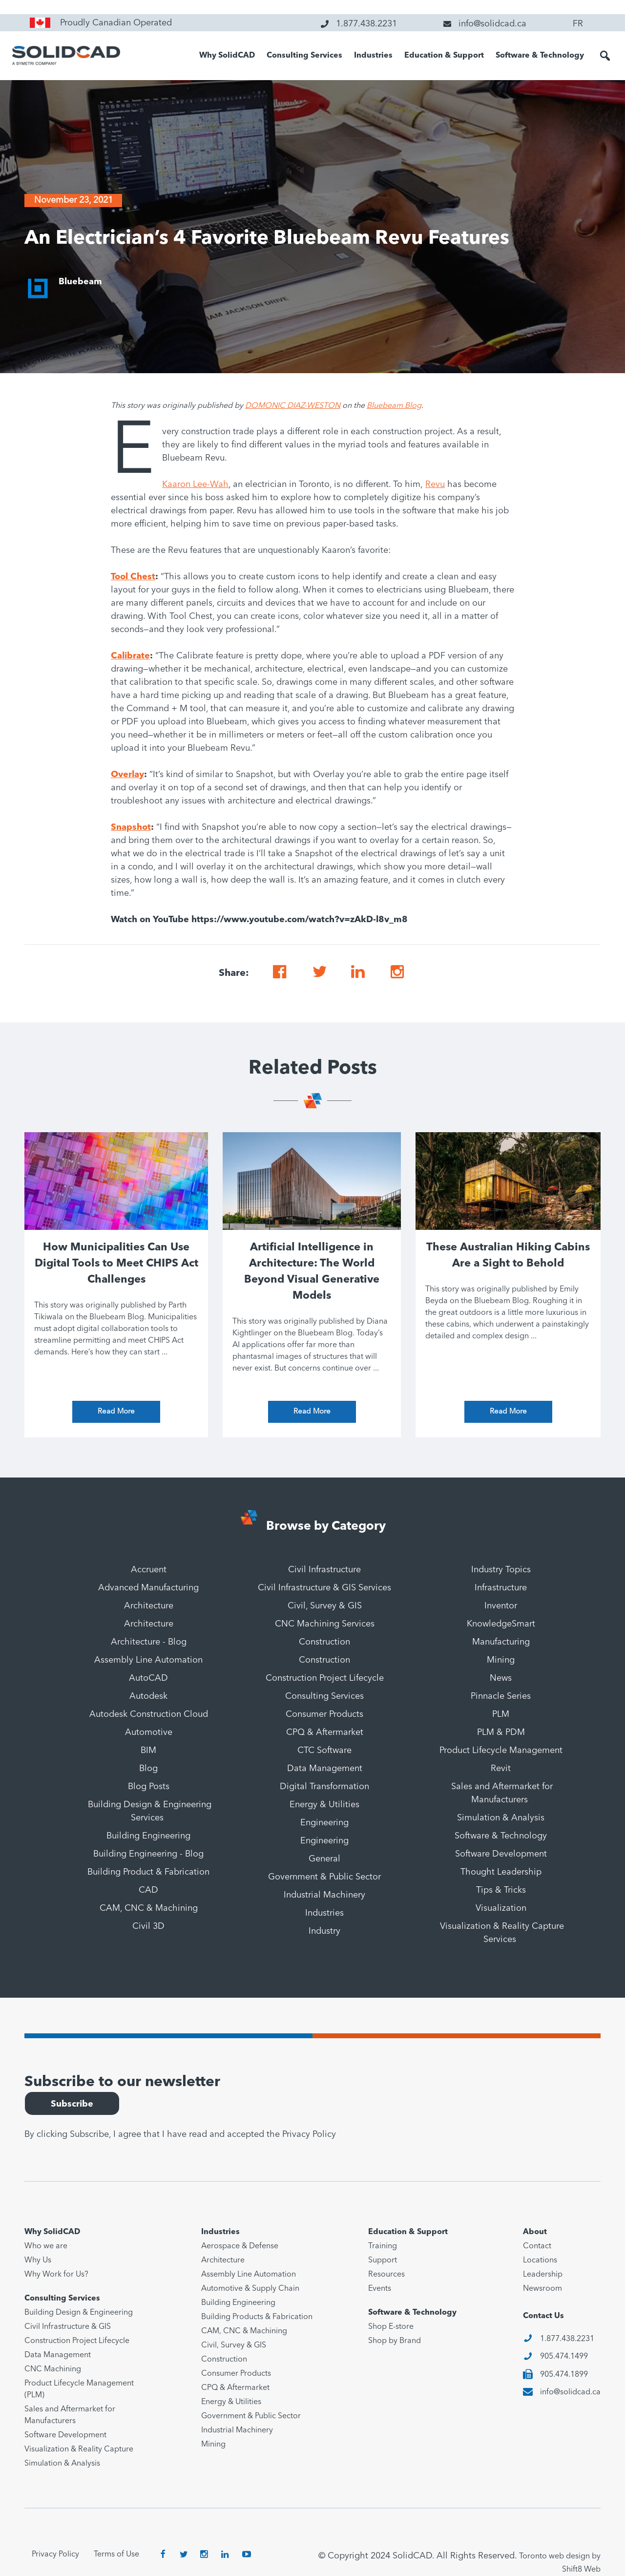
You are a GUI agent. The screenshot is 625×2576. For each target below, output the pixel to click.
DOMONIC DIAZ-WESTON (292, 406)
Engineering (324, 1822)
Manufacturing (501, 1642)
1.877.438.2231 (567, 2339)
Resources (386, 2275)
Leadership (542, 2275)
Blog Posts (148, 1786)
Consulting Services (304, 56)
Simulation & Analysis (500, 1818)
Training (382, 2246)
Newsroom (542, 2289)
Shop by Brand (394, 2341)
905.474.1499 (564, 2357)
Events (379, 2289)
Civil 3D (148, 1926)
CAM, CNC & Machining (149, 1908)
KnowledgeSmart (501, 1624)
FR (578, 24)
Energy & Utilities (324, 1804)
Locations (540, 2260)
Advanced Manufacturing (148, 1588)
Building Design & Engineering (78, 2313)
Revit (501, 1768)
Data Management (324, 1768)
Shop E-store (391, 2327)
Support (382, 2260)
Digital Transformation (324, 1786)
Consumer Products (324, 1714)
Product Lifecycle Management (500, 1750)
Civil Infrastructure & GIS (67, 2327)
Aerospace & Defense (239, 2246)
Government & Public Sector (324, 1877)
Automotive (148, 1732)
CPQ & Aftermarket (324, 1732)
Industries (373, 56)
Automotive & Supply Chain (250, 2289)
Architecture (148, 1606)
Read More (116, 1411)
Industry (324, 1931)
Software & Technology (540, 56)
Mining (501, 1660)
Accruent (149, 1569)
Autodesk (148, 1696)
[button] (605, 55)
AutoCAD (148, 1678)
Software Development (501, 1854)
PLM (500, 1714)
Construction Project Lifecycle (325, 1678)
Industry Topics (501, 1569)
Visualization (501, 1908)
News (501, 1678)
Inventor (500, 1606)
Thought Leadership (501, 1872)
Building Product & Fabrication (148, 1872)
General (324, 1859)
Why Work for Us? (56, 2275)
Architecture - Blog (149, 1642)
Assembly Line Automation (148, 1660)
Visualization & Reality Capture (78, 2449)
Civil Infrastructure (324, 1569)
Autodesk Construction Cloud (148, 1714)
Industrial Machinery (324, 1895)
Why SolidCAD (227, 56)
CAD (148, 1890)
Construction (324, 1642)
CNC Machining (52, 2369)
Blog (148, 1768)
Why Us (37, 2260)
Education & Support (444, 56)
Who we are (45, 2246)
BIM (148, 1750)
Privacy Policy (309, 2134)
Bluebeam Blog (394, 406)
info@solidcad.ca (570, 2392)
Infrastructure (501, 1588)
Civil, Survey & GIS (325, 1606)
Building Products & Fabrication (256, 2317)
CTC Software (324, 1750)
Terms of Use (116, 2554)
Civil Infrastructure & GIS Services (324, 1588)
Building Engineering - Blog (148, 1854)
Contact (537, 2246)
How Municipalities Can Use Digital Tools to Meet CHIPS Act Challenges (116, 1263)
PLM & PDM (501, 1732)
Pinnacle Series (501, 1696)
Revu (435, 484)
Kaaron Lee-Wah (195, 484)
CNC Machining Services (325, 1624)
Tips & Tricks (501, 1890)
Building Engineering (148, 1836)
